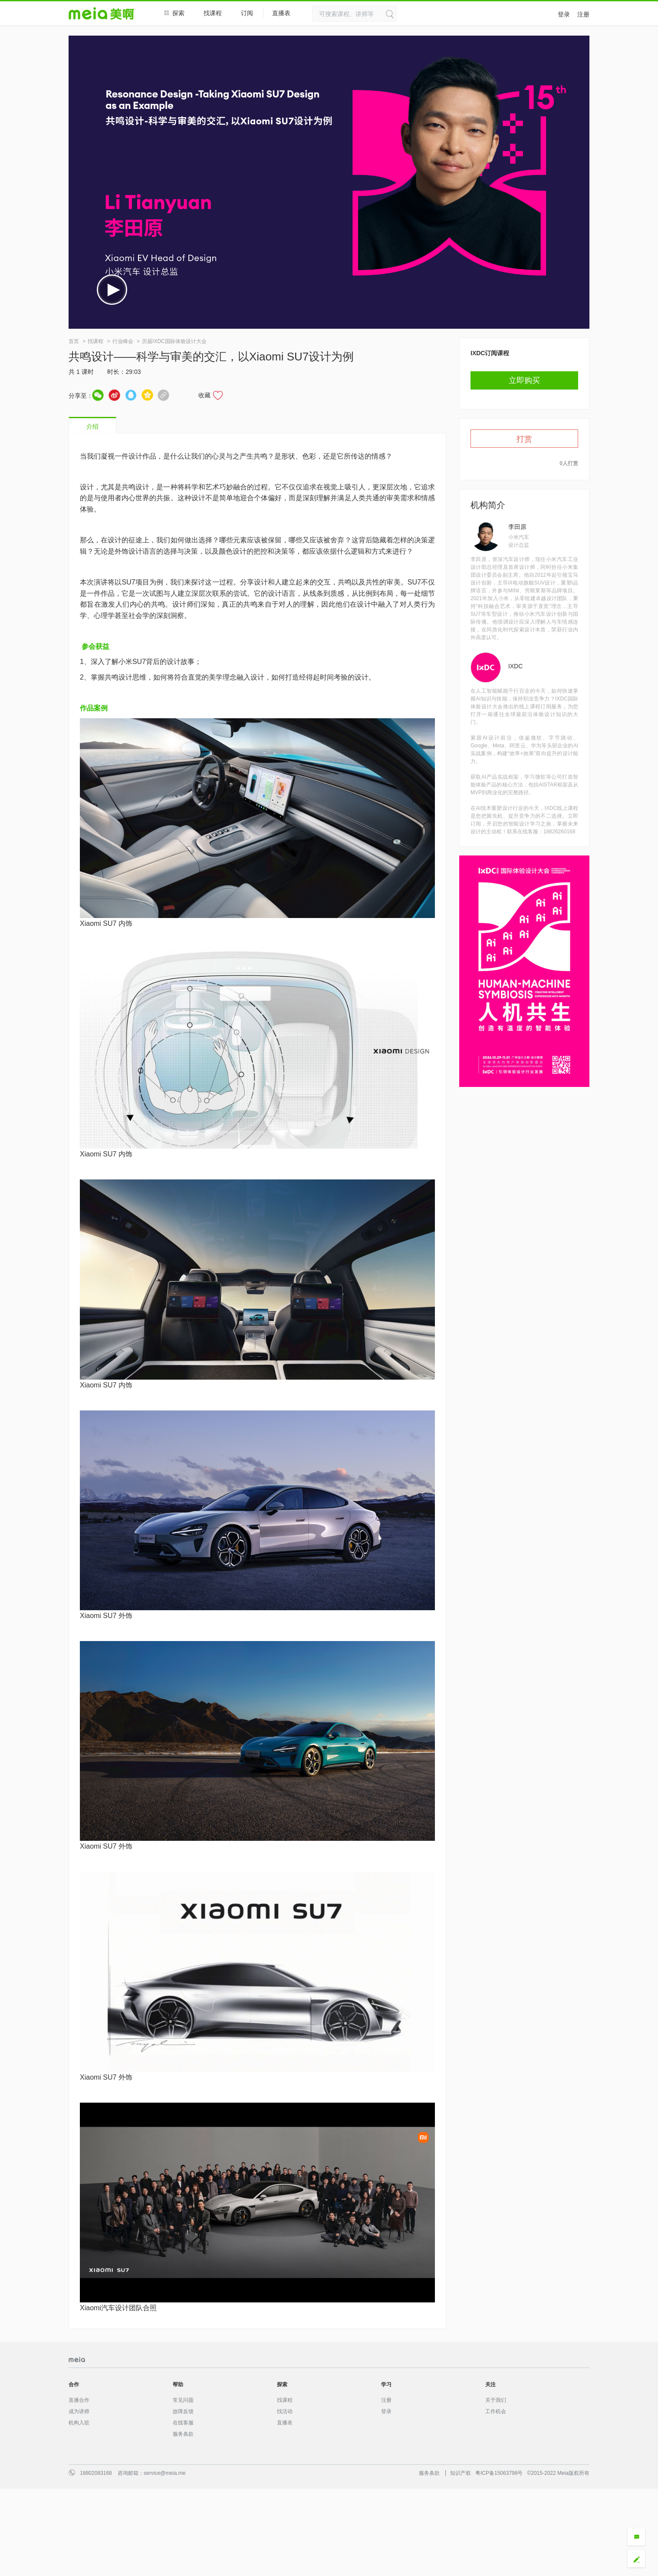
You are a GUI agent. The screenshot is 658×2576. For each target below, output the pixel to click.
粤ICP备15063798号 (499, 2473)
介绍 (92, 426)
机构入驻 (79, 2423)
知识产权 (460, 2473)
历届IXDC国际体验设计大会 (174, 341)
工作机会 (495, 2411)
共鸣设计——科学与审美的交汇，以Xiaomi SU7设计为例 (211, 356)
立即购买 (524, 380)
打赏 (524, 439)
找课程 (213, 13)
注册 (583, 14)
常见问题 (183, 2400)
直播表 (285, 13)
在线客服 (183, 2423)
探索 (174, 13)
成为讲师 (79, 2411)
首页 (74, 341)
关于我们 (495, 2400)
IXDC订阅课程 (489, 353)
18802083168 (96, 2473)
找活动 (285, 2411)
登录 (564, 14)
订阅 (247, 13)
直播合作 (79, 2400)
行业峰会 (122, 341)
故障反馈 (183, 2411)
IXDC (515, 666)
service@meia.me (164, 2473)
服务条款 (183, 2434)
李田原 (517, 526)
